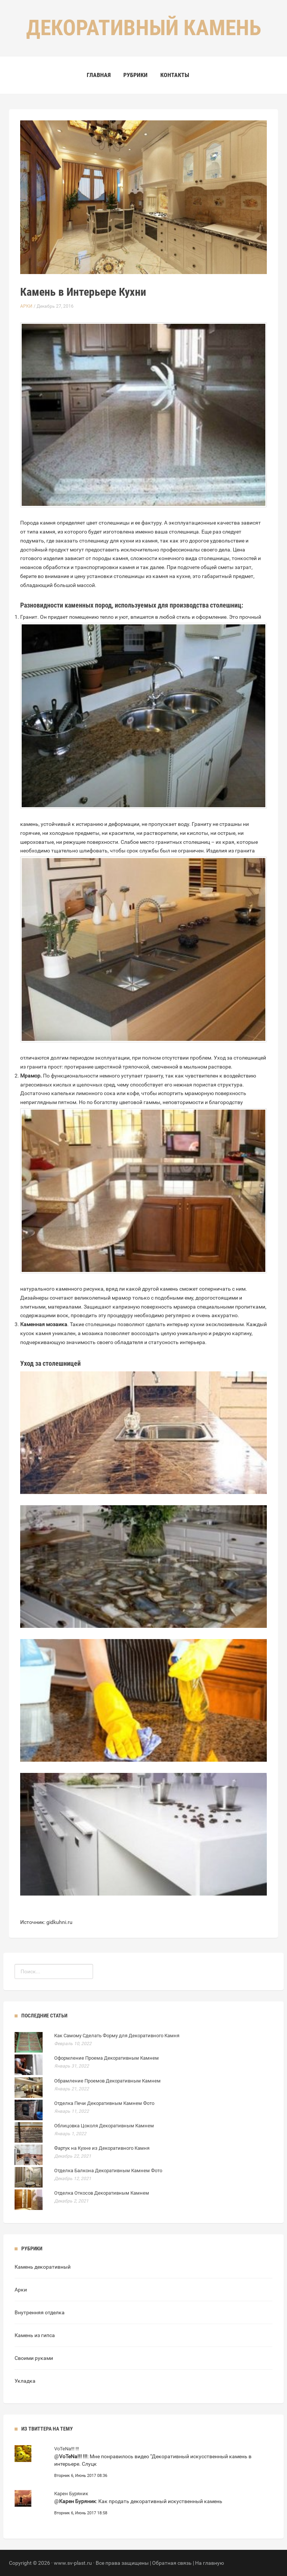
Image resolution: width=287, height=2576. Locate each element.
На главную (209, 2563)
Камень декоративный (43, 2267)
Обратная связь (172, 2563)
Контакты (174, 75)
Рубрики (135, 75)
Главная (99, 75)
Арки (26, 306)
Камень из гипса (35, 2335)
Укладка (25, 2381)
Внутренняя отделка (40, 2312)
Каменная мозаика (43, 1324)
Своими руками (34, 2358)
